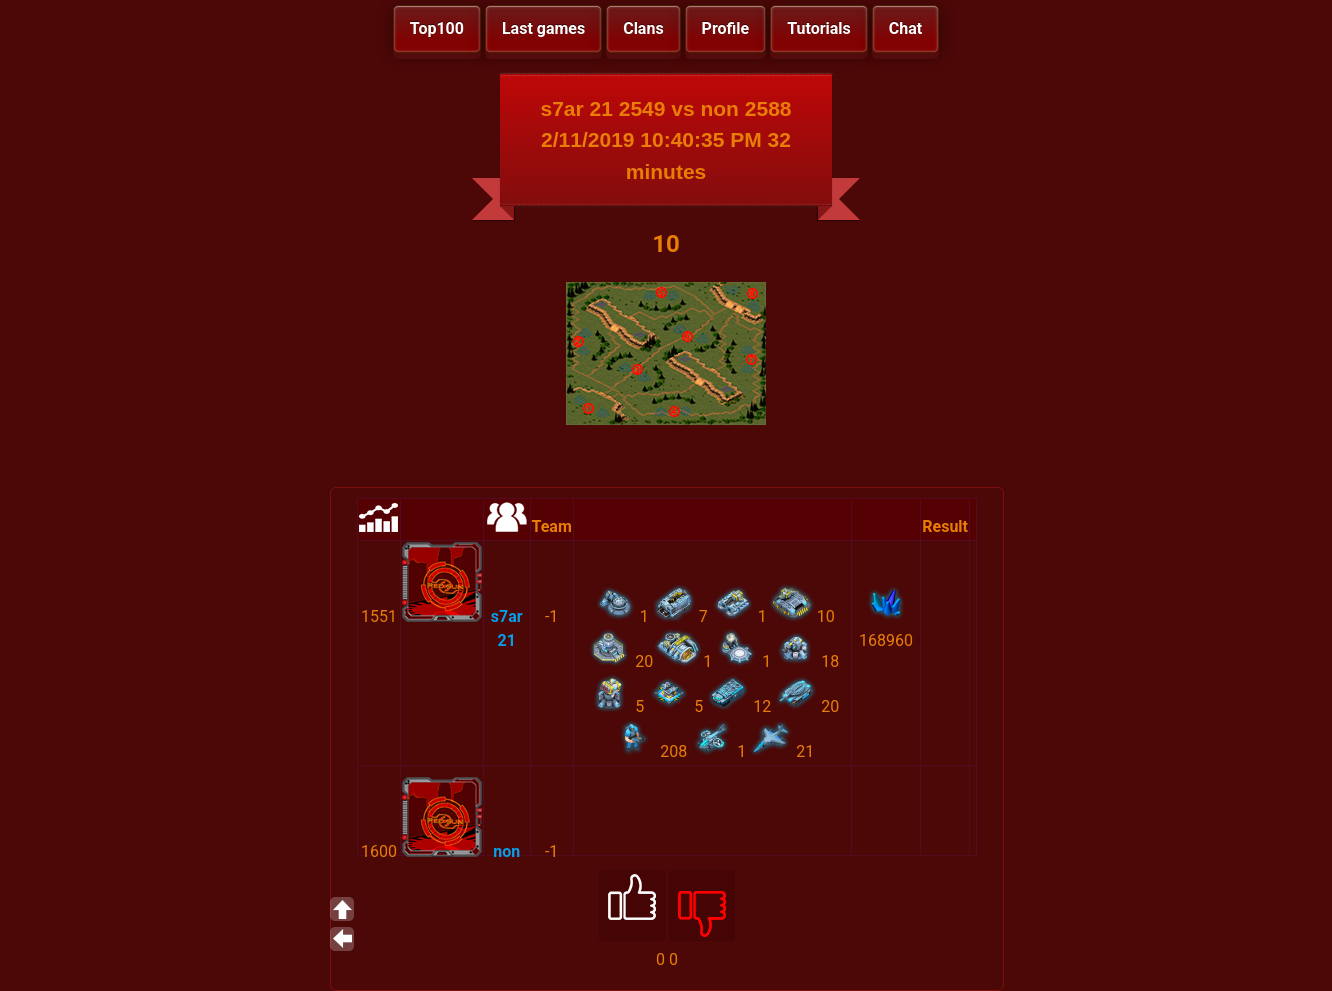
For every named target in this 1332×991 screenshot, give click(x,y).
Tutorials (819, 28)
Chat (905, 28)
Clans (643, 28)
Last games (543, 28)
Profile (726, 28)
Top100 (437, 28)
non (506, 851)
